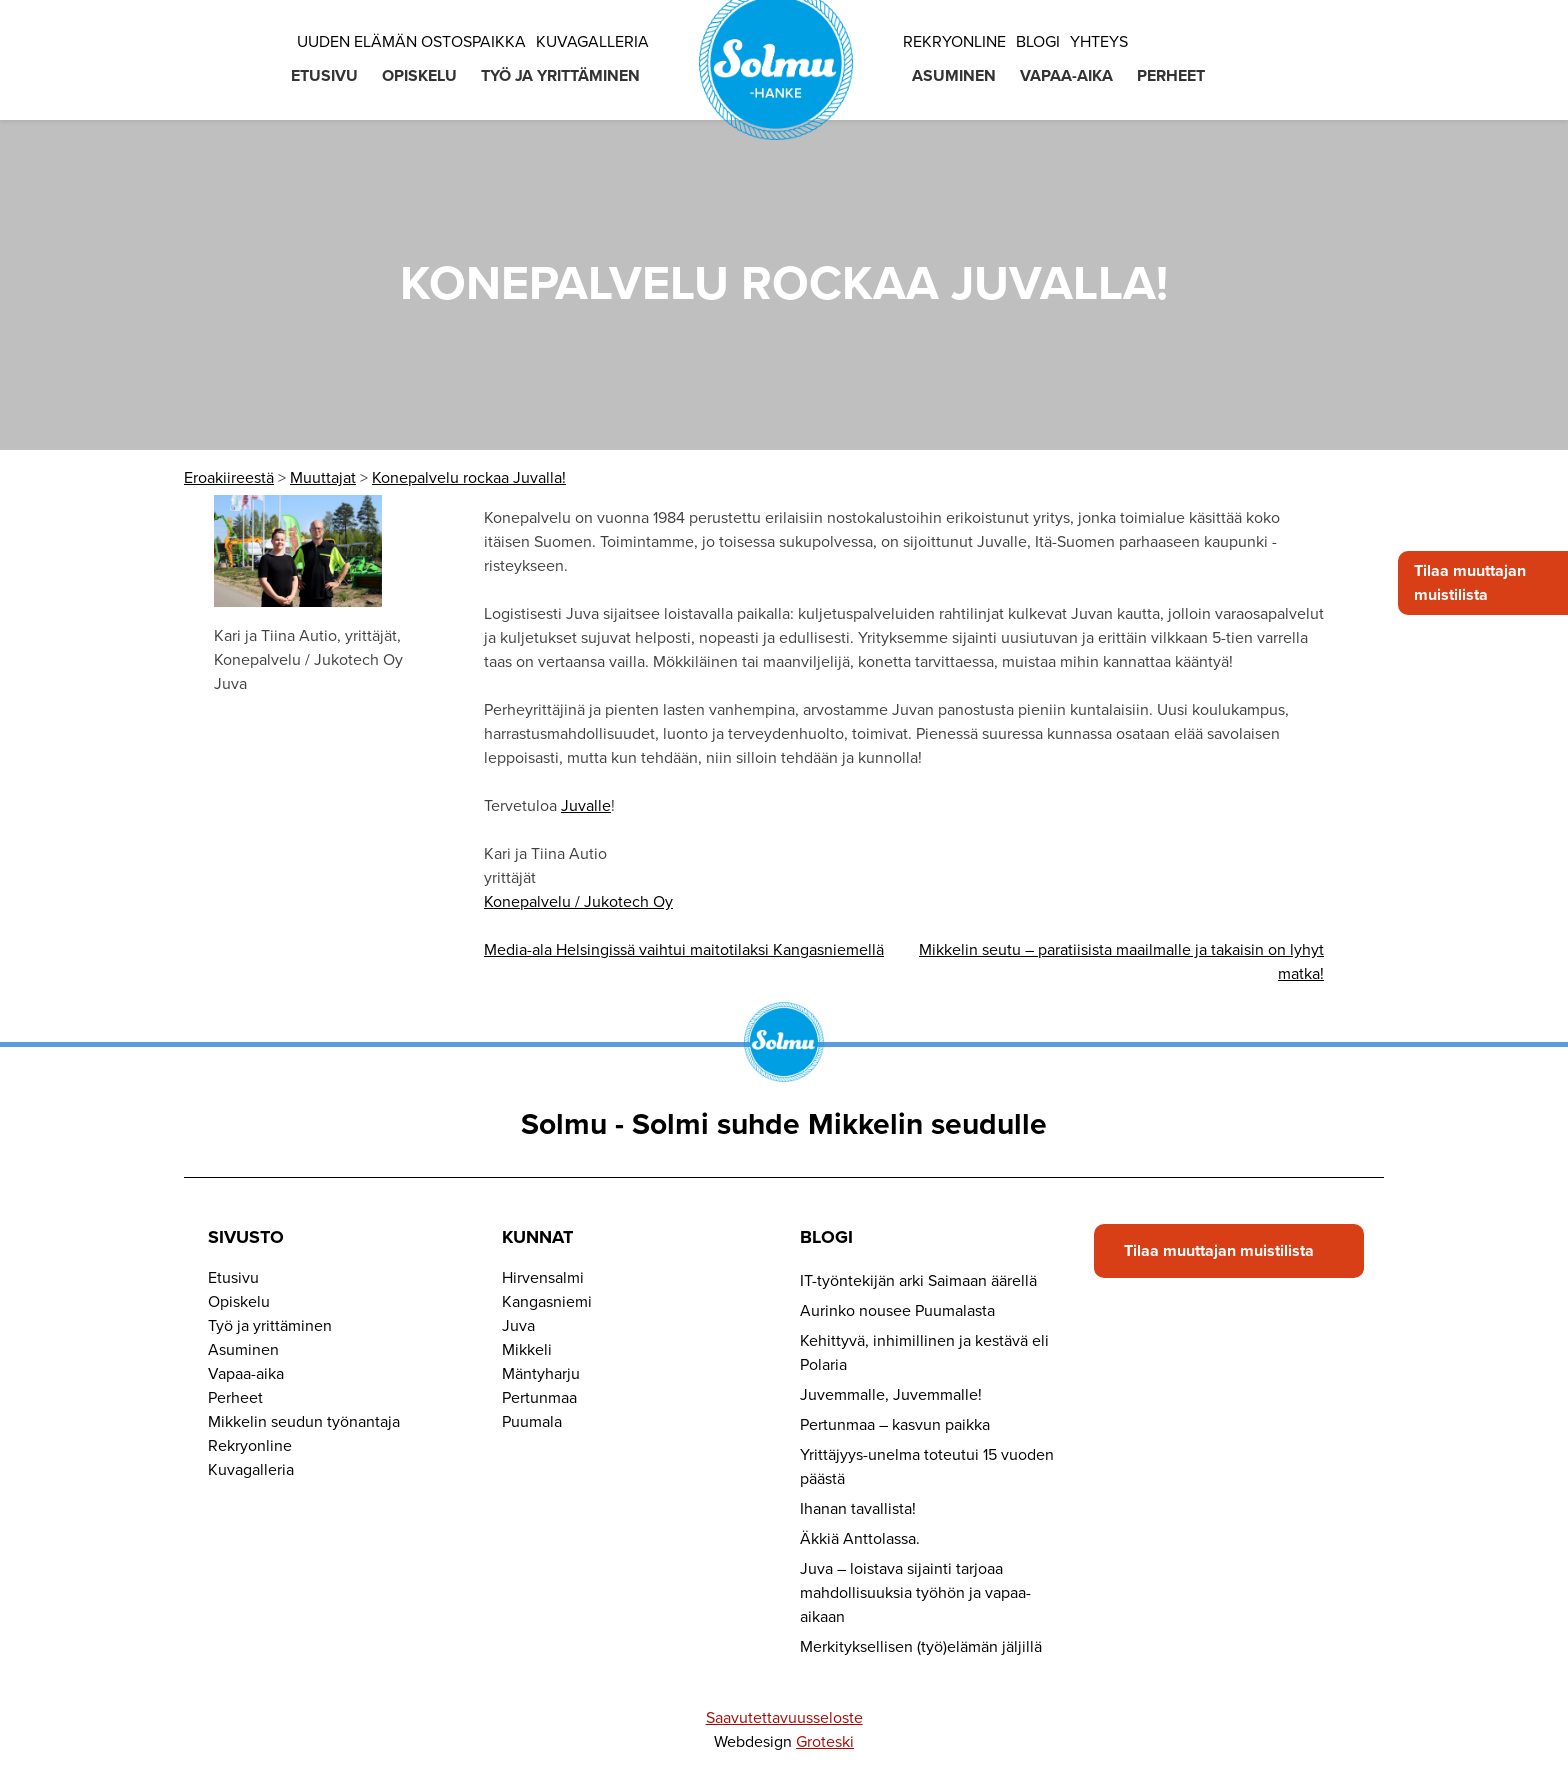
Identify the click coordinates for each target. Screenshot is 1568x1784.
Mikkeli (527, 1350)
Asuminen (954, 76)
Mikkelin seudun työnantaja (304, 1422)
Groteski (825, 1742)
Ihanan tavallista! (858, 1509)
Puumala (532, 1422)
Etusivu (324, 76)
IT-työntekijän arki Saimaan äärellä (918, 1281)
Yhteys (1099, 42)
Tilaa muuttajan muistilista (1470, 583)
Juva (518, 1326)
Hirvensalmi (543, 1278)
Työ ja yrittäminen (560, 76)
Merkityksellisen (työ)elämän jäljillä (921, 1647)
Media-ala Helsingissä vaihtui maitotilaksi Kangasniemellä (684, 950)
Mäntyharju (541, 1374)
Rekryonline (954, 42)
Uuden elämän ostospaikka (411, 42)
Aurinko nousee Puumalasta (897, 1311)
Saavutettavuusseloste (784, 1718)
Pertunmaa (539, 1398)
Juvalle (586, 806)
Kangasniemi (547, 1302)
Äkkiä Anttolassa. (860, 1539)
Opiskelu (419, 76)
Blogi (1038, 42)
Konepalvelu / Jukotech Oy (578, 902)
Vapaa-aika (1066, 76)
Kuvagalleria (592, 42)
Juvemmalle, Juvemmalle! (891, 1395)
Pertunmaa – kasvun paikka (895, 1425)
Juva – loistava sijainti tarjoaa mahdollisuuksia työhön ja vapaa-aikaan (915, 1593)
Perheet (1171, 76)
